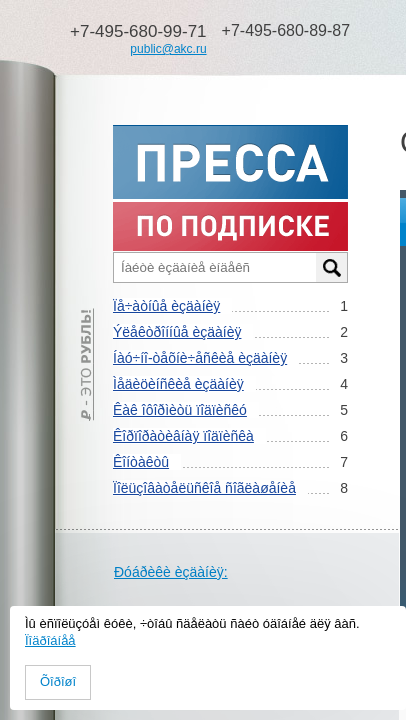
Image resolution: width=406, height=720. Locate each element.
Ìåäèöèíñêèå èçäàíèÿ (178, 384)
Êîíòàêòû (141, 462)
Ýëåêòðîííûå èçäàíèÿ (177, 332)
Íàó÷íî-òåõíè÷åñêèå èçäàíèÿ (200, 358)
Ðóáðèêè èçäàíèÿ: (171, 572)
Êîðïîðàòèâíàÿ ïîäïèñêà (183, 436)
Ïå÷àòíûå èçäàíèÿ (166, 306)
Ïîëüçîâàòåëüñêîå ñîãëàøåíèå (204, 488)
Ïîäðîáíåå (50, 640)
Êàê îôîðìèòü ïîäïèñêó (180, 410)
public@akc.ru (168, 49)
